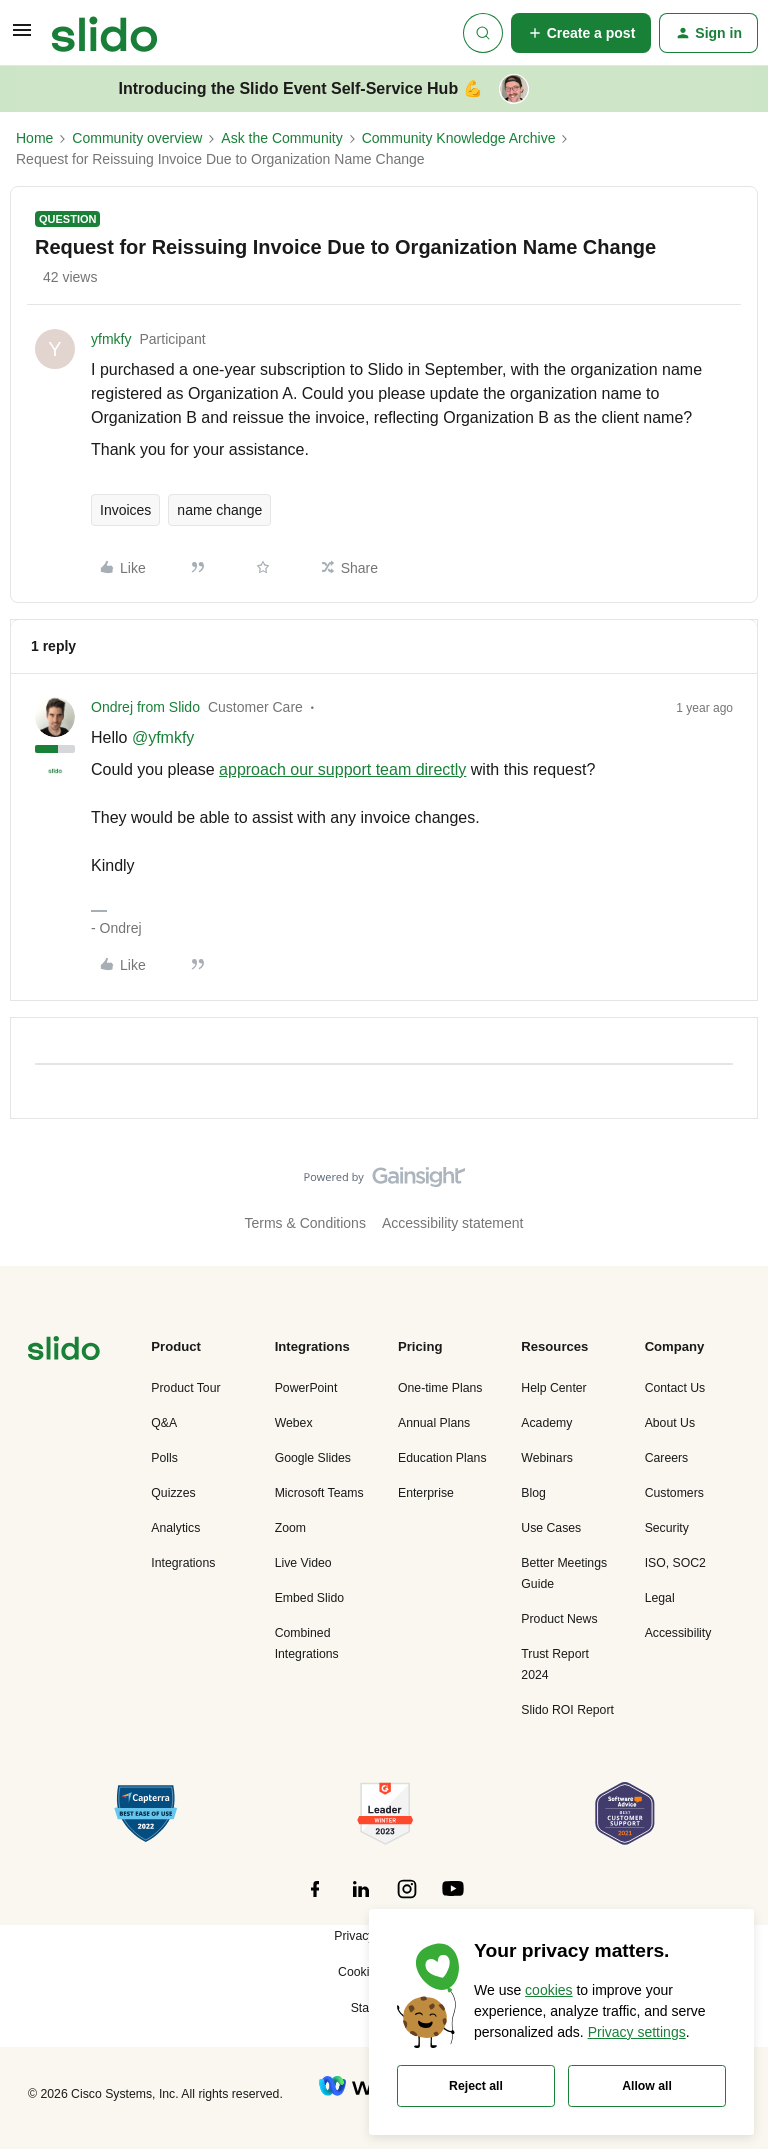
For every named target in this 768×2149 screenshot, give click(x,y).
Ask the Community (281, 138)
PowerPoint (306, 1388)
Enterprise (426, 1493)
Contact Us (675, 1388)
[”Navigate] (64, 1351)
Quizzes (173, 1493)
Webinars (547, 1458)
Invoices (125, 510)
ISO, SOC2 (675, 1563)
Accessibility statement (453, 1223)
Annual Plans (434, 1423)
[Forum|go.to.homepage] (104, 33)
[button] (22, 37)
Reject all (476, 2086)
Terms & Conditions (305, 1223)
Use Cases (551, 1528)
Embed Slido (309, 1598)
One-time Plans (440, 1388)
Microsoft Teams (319, 1493)
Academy (546, 1423)
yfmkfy (111, 339)
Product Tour (185, 1388)
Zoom (290, 1528)
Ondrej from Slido (145, 707)
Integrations (183, 1563)
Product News (559, 1619)
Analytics (175, 1528)
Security (667, 1528)
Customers (674, 1493)
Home (34, 138)
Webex (294, 1423)
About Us (670, 1423)
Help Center (553, 1388)
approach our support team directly (342, 769)
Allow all (647, 2086)
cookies (548, 1990)
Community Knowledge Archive (459, 138)
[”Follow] (315, 1900)
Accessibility (678, 1633)
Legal (660, 1598)
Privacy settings (637, 2032)
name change (219, 510)
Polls (164, 1458)
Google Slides (313, 1458)
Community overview (137, 138)
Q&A (164, 1423)
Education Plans (442, 1458)
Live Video (303, 1563)
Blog (533, 1493)
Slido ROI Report (567, 1710)
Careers (667, 1458)
